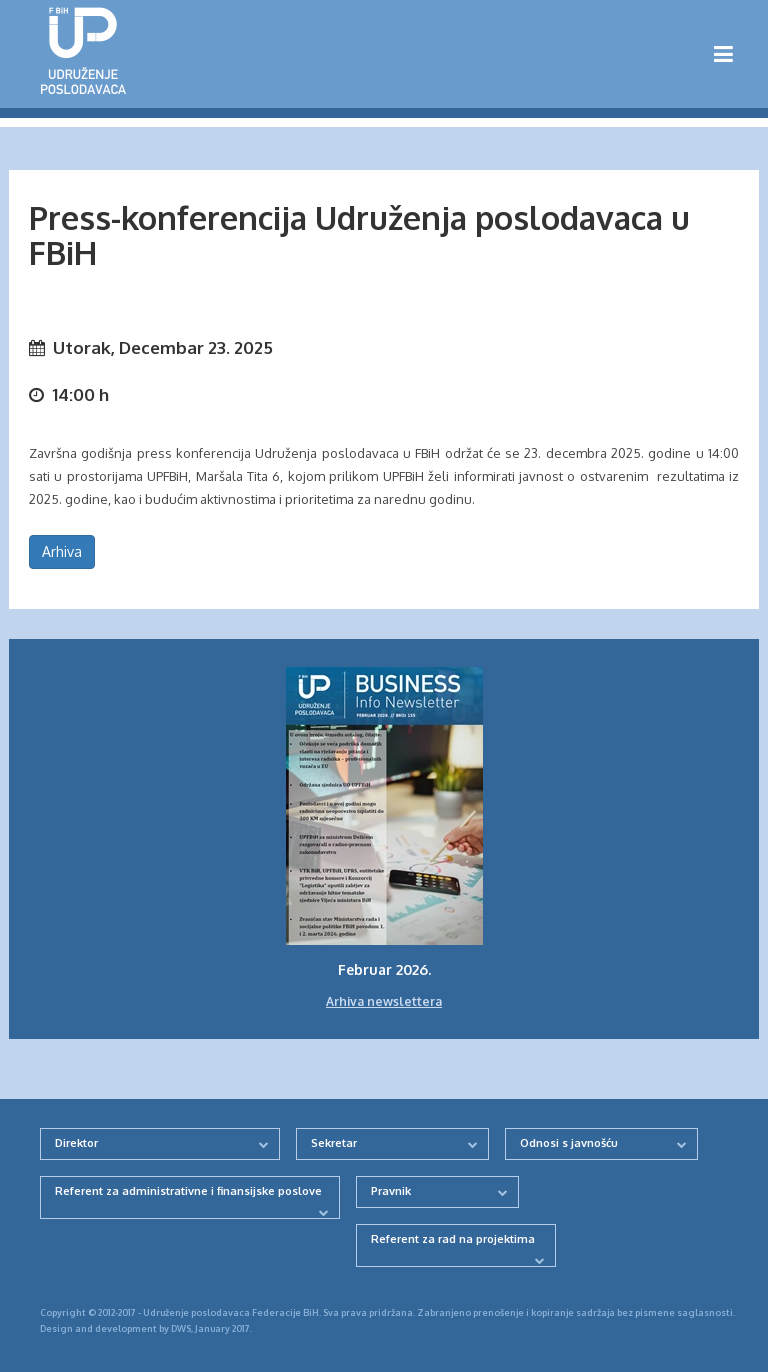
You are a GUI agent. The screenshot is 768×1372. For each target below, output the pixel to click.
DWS (181, 1328)
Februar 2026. (384, 969)
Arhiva (62, 551)
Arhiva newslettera (384, 1001)
